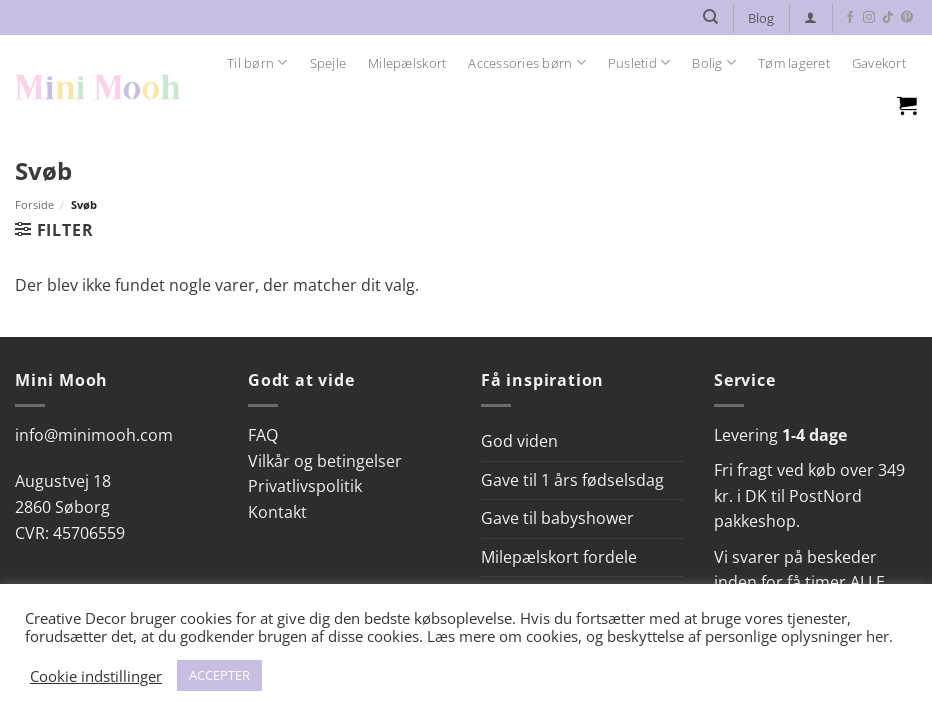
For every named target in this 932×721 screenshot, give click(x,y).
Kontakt (277, 512)
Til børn (257, 62)
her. (879, 636)
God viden (519, 441)
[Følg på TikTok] (888, 18)
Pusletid (639, 62)
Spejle (328, 63)
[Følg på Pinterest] (907, 18)
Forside (34, 204)
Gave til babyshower (557, 518)
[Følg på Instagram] (869, 18)
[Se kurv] (907, 105)
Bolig (714, 62)
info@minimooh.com (94, 435)
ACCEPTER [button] (219, 675)
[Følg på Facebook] (850, 18)
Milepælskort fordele (559, 557)
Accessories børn (527, 62)
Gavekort (879, 63)
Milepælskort (407, 63)
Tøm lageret (794, 63)
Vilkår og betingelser (325, 461)
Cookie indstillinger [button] (96, 676)
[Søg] (710, 17)
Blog (761, 18)
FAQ (263, 435)
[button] (810, 17)
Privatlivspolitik (305, 486)
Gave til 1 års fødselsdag (572, 480)
